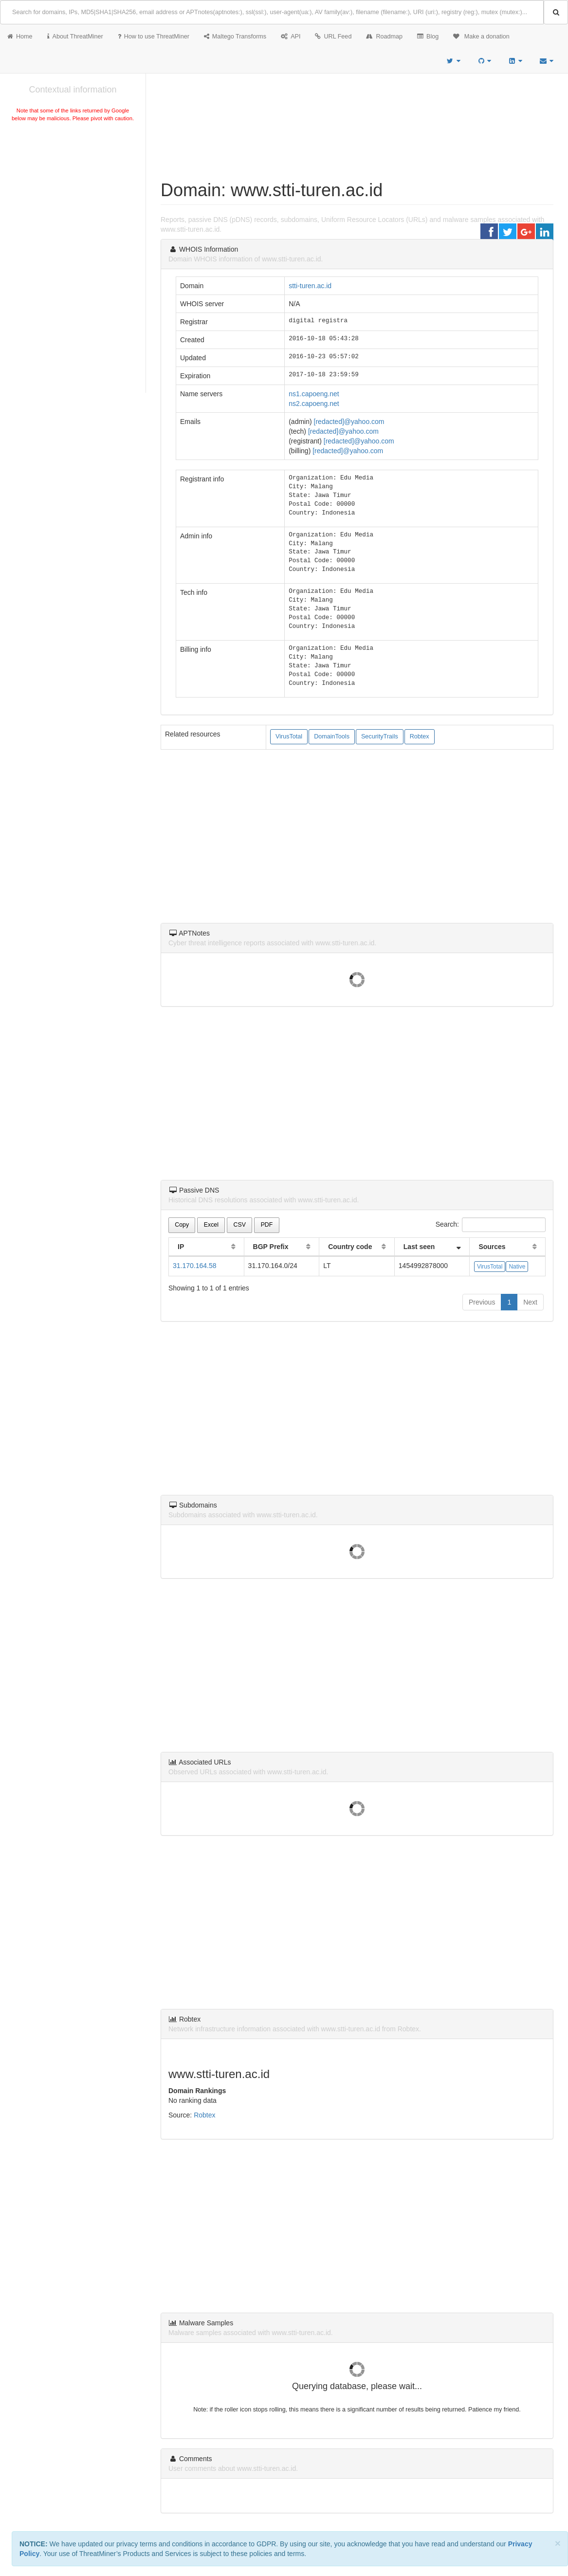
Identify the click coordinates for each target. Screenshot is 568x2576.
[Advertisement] (73, 197)
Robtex (419, 736)
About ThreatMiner (75, 36)
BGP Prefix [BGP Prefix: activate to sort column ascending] (271, 1247)
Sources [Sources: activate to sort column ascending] (491, 1247)
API (290, 36)
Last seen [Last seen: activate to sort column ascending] (419, 1247)
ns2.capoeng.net (314, 403)
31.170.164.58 (195, 1266)
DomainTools (331, 736)
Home (20, 36)
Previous (482, 1302)
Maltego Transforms (235, 36)
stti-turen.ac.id (310, 286)
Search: (491, 1224)
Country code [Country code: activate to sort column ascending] (350, 1247)
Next (530, 1302)
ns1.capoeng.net (314, 394)
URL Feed (333, 36)
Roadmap (384, 36)
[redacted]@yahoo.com (349, 421)
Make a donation (481, 36)
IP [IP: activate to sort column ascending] (181, 1247)
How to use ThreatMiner (153, 36)
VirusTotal (288, 736)
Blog (428, 36)
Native (517, 1266)
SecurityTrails (379, 736)
